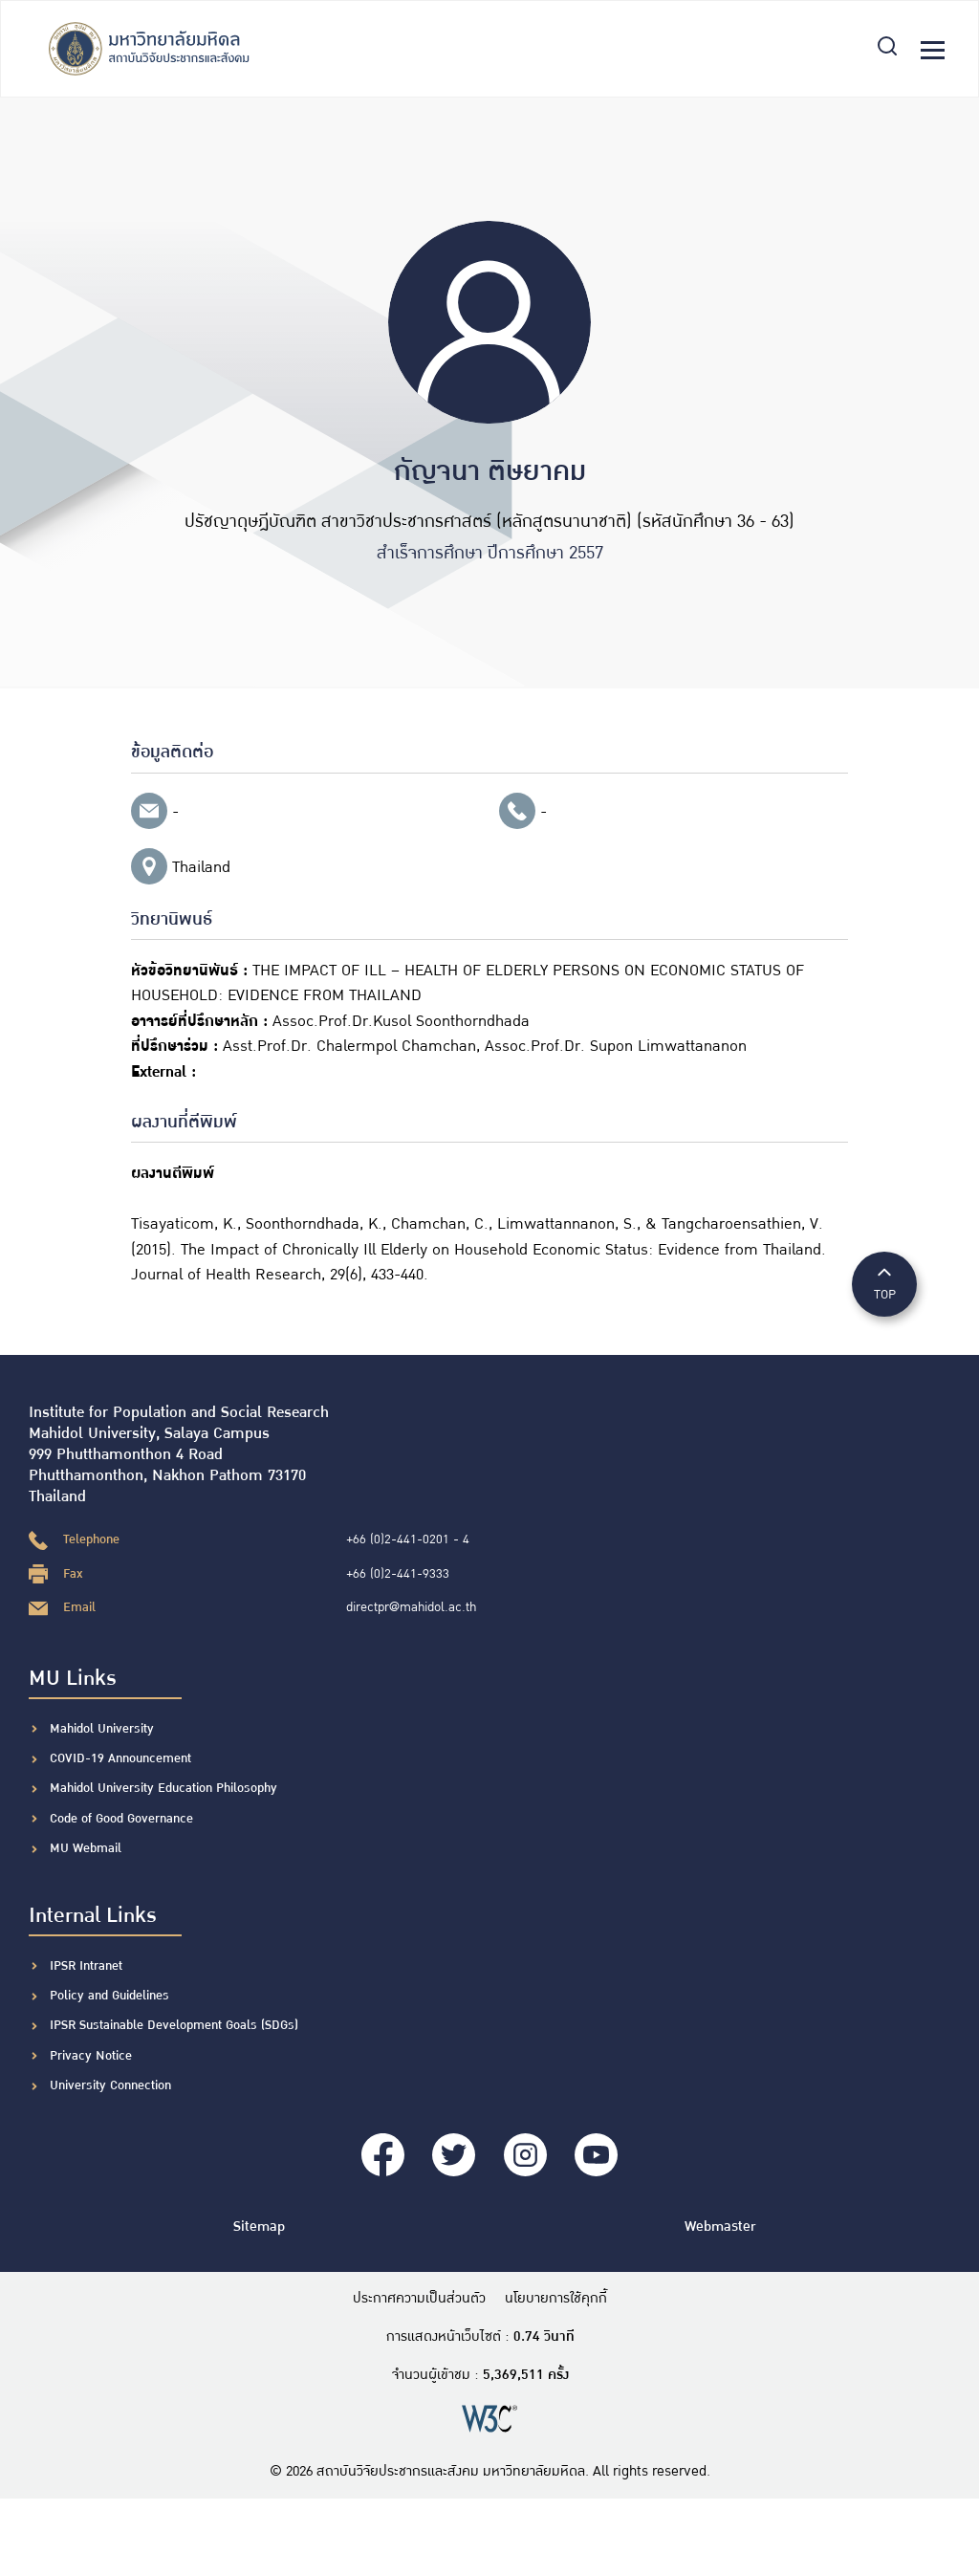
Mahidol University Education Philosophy (163, 1788)
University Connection (110, 2085)
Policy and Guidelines (109, 1995)
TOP (884, 1282)
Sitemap (259, 2227)
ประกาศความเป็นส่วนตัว (419, 2298)
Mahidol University (102, 1728)
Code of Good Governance (121, 1818)
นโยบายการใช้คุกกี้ (556, 2298)
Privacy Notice (91, 2055)
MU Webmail (85, 1848)
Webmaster (720, 2227)
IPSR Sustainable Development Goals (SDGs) (174, 2025)
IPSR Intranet (86, 1966)
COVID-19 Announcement (122, 1758)
